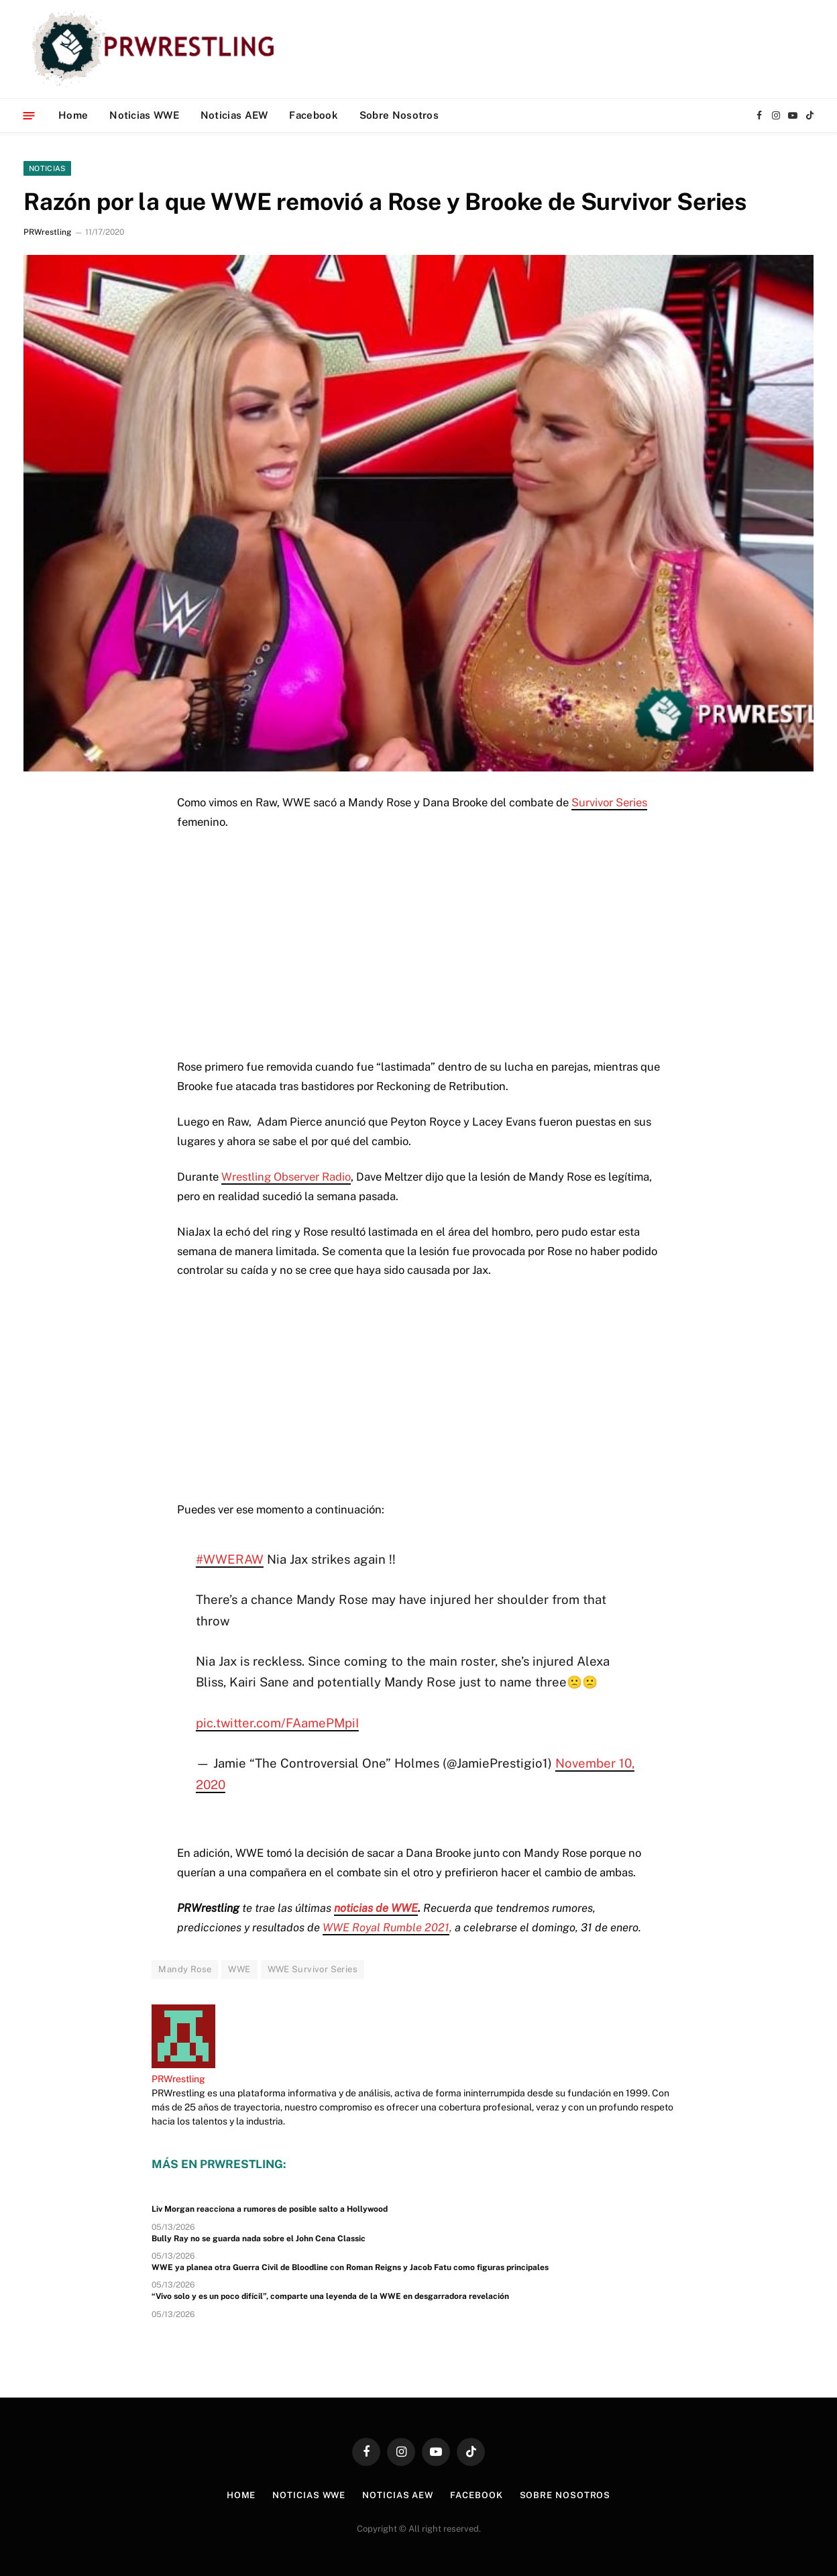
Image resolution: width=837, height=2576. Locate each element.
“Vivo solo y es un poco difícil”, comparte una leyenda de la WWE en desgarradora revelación (330, 2296)
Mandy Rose (184, 1969)
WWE (239, 1969)
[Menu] (29, 115)
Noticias (47, 168)
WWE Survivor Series (312, 1969)
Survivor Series (609, 802)
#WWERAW (230, 1559)
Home (73, 115)
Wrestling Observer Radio (286, 1176)
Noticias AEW (234, 115)
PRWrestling (47, 232)
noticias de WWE (376, 1908)
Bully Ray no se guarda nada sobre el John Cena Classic (259, 2238)
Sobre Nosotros (399, 115)
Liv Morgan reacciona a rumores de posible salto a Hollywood (270, 2209)
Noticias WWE (144, 115)
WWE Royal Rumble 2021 (386, 1927)
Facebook (313, 115)
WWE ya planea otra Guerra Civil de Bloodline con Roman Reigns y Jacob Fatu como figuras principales (350, 2267)
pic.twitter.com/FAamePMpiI (277, 1722)
